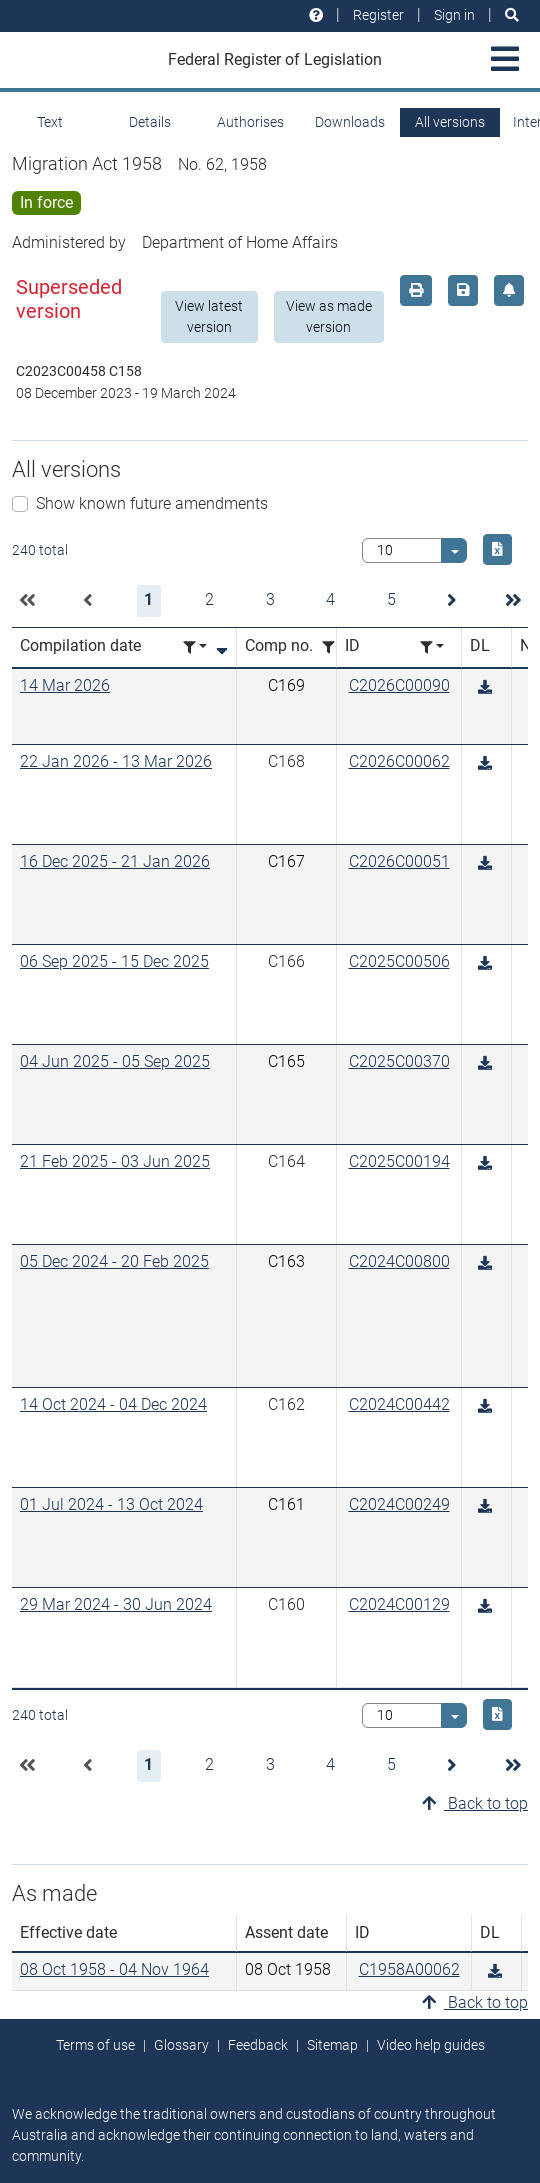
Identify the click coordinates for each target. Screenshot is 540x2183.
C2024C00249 (399, 1504)
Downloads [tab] (350, 122)
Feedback (258, 2045)
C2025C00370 (399, 1061)
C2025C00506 (399, 961)
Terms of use (95, 2045)
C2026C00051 (399, 861)
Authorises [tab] (250, 122)
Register (378, 15)
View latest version (209, 316)
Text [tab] (50, 122)
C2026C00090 (399, 685)
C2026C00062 (399, 761)
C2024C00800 (399, 1261)
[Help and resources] (316, 15)
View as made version (329, 316)
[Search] (512, 15)
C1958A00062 (409, 1969)
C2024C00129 (399, 1604)
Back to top (475, 1803)
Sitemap (332, 2045)
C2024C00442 (399, 1404)
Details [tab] (150, 122)
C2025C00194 (399, 1161)
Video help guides (431, 2045)
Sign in (454, 15)
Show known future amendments (152, 503)
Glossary (181, 2045)
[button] (27, 601)
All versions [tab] (450, 122)
